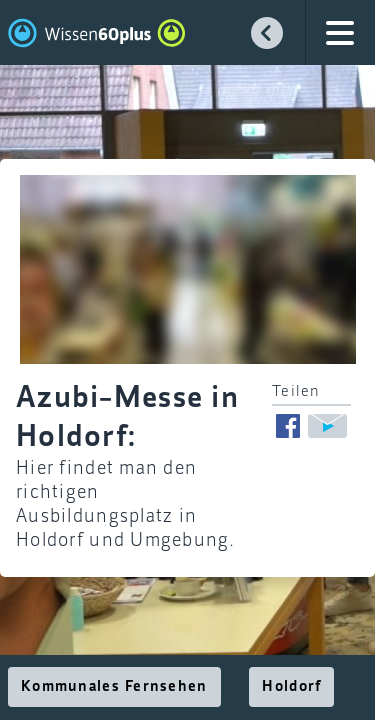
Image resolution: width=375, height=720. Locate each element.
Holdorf (291, 687)
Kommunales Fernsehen (114, 687)
